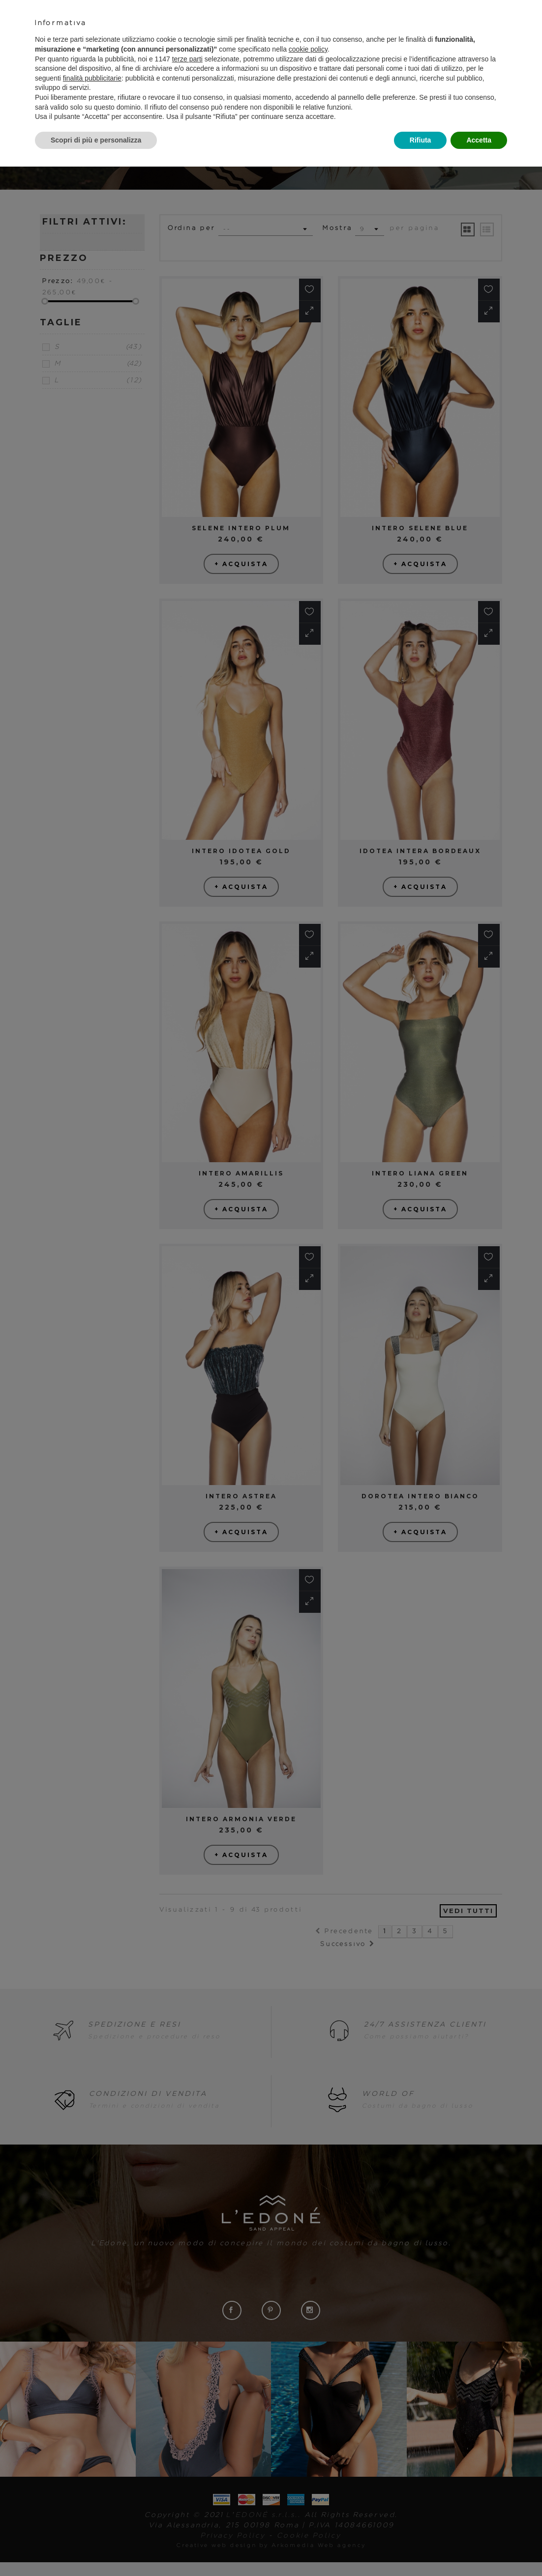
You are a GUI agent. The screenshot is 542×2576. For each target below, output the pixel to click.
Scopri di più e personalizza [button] (96, 140)
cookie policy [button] (308, 49)
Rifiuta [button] (420, 140)
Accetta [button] (478, 140)
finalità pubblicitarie (92, 78)
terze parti (187, 59)
